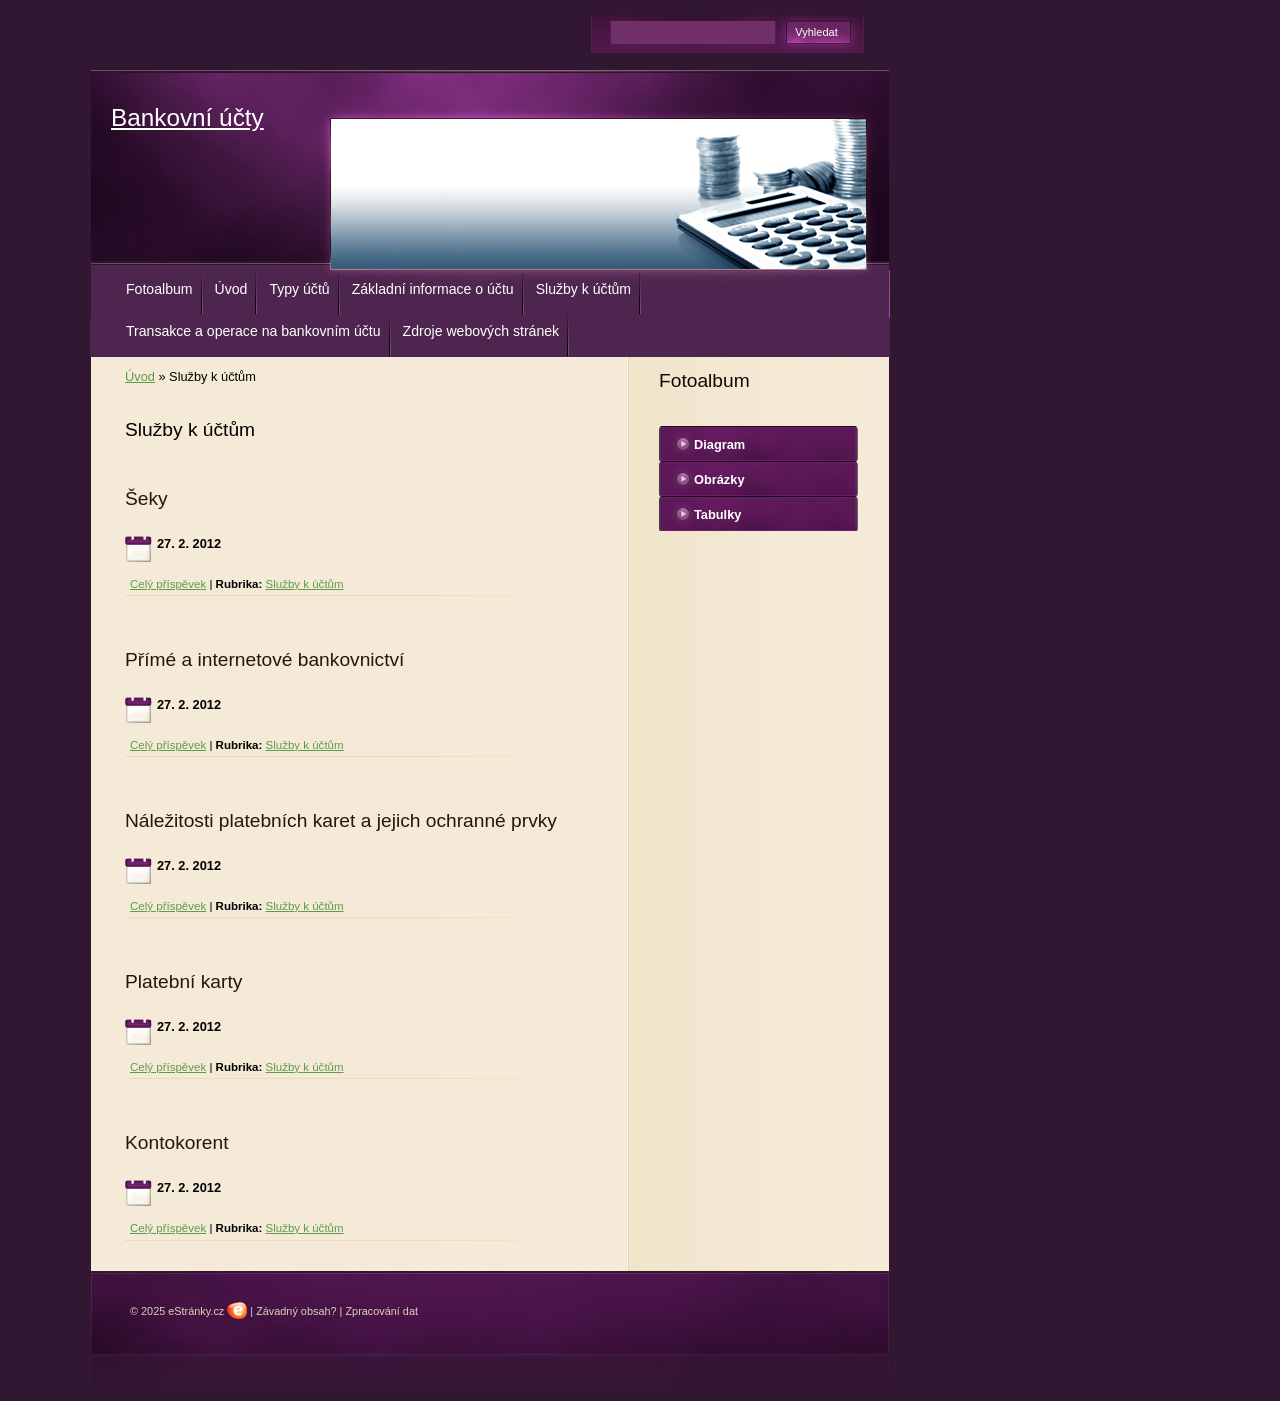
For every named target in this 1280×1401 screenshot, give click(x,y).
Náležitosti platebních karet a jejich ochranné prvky (341, 820)
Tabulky (717, 514)
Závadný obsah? (296, 1311)
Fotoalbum (159, 289)
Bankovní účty (187, 117)
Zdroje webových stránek (481, 331)
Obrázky (719, 479)
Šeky (146, 498)
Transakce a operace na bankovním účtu (253, 331)
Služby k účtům (583, 289)
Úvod (231, 289)
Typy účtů (299, 289)
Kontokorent (176, 1142)
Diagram (719, 444)
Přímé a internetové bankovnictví (264, 659)
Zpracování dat (381, 1311)
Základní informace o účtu (433, 289)
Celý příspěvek (168, 584)
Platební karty (183, 981)
